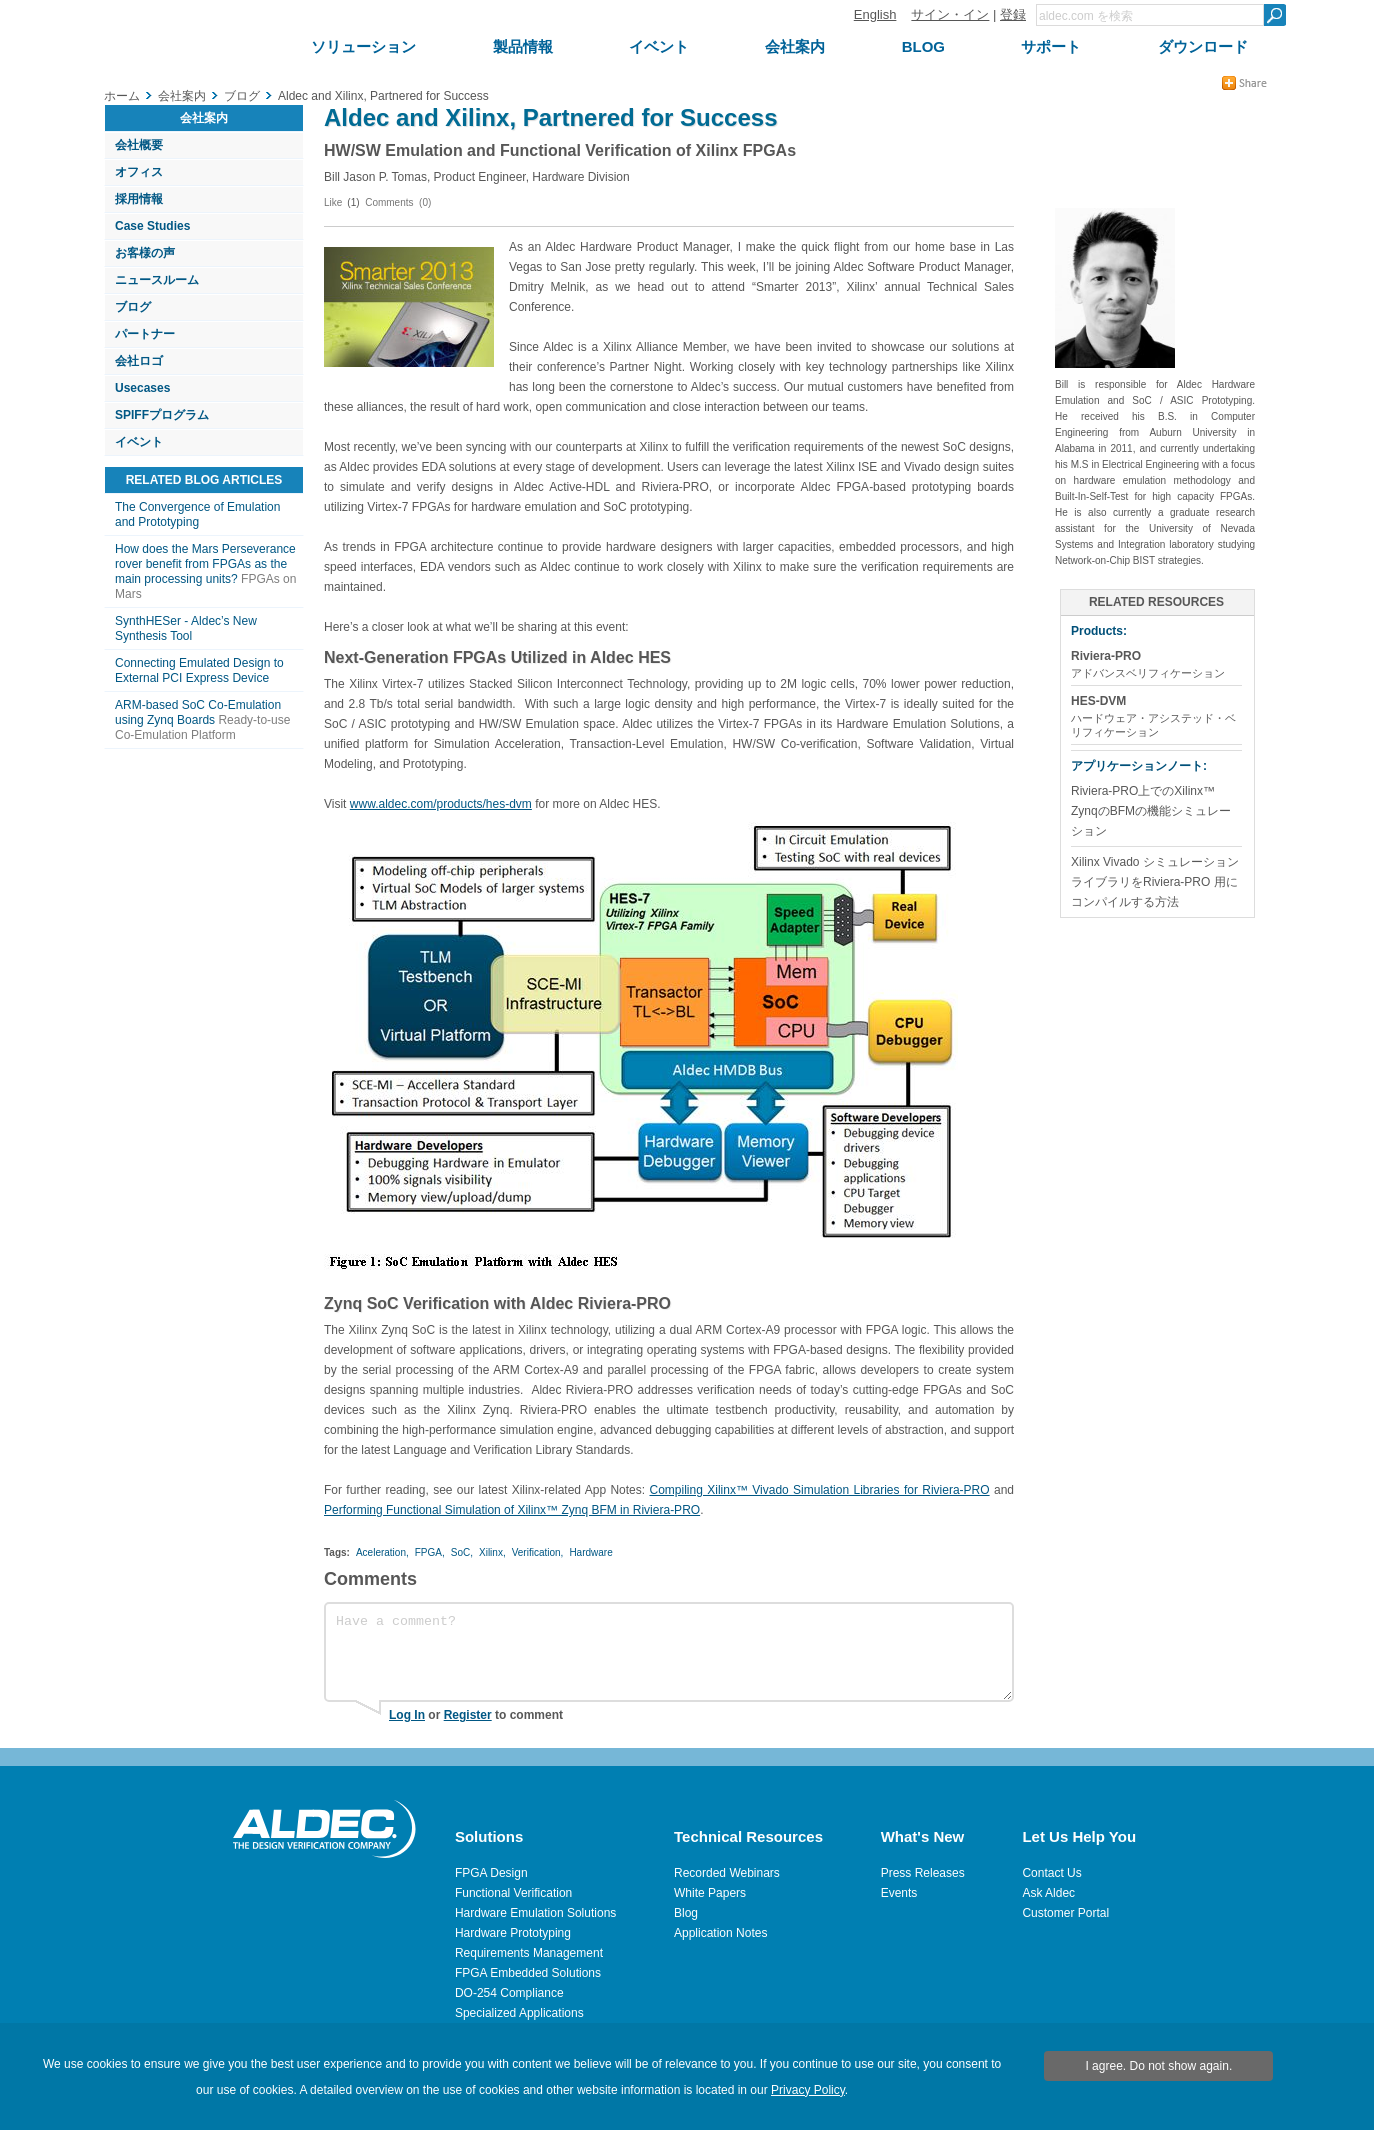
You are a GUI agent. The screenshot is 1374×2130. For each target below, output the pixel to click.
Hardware (590, 1552)
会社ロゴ (139, 361)
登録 (1013, 14)
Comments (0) (398, 202)
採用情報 (139, 199)
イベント (139, 442)
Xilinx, (492, 1552)
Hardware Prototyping (513, 1933)
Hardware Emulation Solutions (535, 1913)
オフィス (139, 172)
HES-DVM (1098, 701)
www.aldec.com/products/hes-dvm (441, 804)
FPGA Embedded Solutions (528, 1973)
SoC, (462, 1552)
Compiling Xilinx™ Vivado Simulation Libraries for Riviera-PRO (819, 1490)
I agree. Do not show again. (1158, 2066)
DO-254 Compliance (509, 1993)
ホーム (122, 96)
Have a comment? (669, 1652)
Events (899, 1893)
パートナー (145, 334)
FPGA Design (491, 1873)
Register (468, 1715)
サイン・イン (950, 14)
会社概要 (139, 145)
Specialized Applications (519, 2013)
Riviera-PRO (1106, 656)
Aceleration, (382, 1552)
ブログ (133, 307)
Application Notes (720, 1933)
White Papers (710, 1893)
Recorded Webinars (727, 1873)
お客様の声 (145, 253)
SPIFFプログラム (162, 415)
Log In (407, 1715)
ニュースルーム (157, 280)
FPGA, (430, 1552)
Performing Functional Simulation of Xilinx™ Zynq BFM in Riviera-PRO (512, 1510)
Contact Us (1051, 1873)
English (875, 14)
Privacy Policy (808, 2090)
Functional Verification (513, 1893)
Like (333, 202)
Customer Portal (1065, 1913)
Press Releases (923, 1873)
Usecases (142, 388)
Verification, (538, 1552)
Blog (686, 1913)
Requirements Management (529, 1953)
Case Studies (152, 226)
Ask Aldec (1048, 1893)
